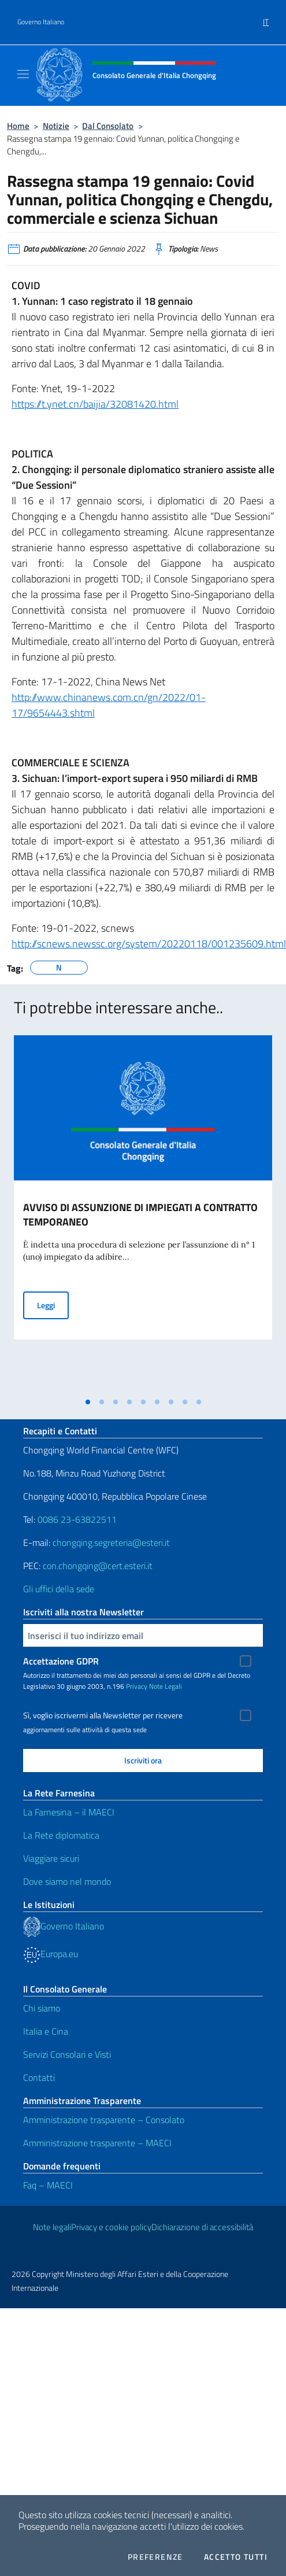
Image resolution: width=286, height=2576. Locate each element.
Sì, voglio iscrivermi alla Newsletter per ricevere (103, 1715)
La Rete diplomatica (61, 1835)
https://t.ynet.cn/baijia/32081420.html (95, 404)
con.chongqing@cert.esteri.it (98, 1566)
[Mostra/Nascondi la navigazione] (23, 74)
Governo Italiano (40, 22)
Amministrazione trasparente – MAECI (97, 2143)
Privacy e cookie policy (111, 2227)
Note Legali (165, 1686)
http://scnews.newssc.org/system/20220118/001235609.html (149, 943)
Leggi (53, 1304)
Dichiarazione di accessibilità (202, 2227)
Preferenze (155, 2557)
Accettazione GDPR (61, 1661)
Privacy (136, 1686)
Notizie (56, 125)
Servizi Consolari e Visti (67, 2054)
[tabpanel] (143, 1213)
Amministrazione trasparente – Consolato (103, 2120)
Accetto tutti (236, 2557)
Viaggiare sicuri (51, 1858)
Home (18, 125)
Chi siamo (41, 2008)
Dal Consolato (107, 125)
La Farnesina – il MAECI (68, 1812)
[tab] (88, 1402)
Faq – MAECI (48, 2185)
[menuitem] (266, 18)
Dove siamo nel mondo (67, 1881)
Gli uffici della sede (58, 1589)
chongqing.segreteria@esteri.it (111, 1542)
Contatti (39, 2077)
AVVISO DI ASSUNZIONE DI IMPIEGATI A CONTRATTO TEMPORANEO (140, 1215)
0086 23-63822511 (77, 1519)
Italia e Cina (45, 2031)
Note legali (52, 2227)
